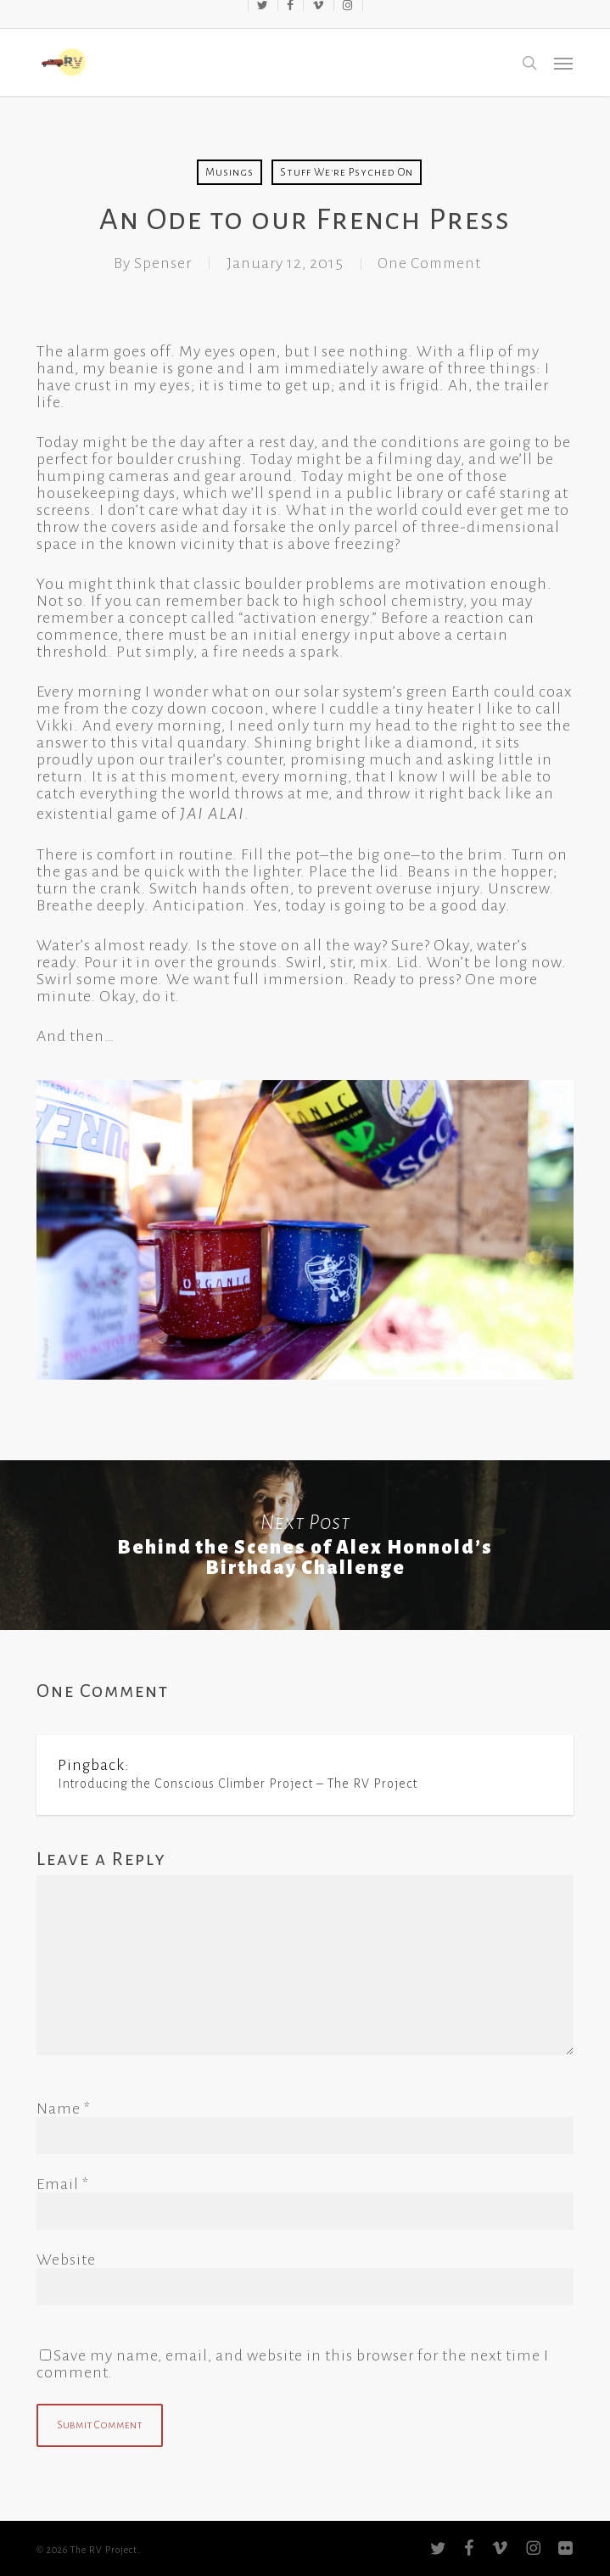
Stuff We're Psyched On (346, 172)
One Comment (429, 263)
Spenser (159, 263)
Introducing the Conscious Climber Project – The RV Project (237, 1783)
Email (62, 2184)
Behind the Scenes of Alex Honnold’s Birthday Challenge (305, 1545)
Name (63, 2108)
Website (66, 2259)
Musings (229, 172)
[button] (563, 62)
